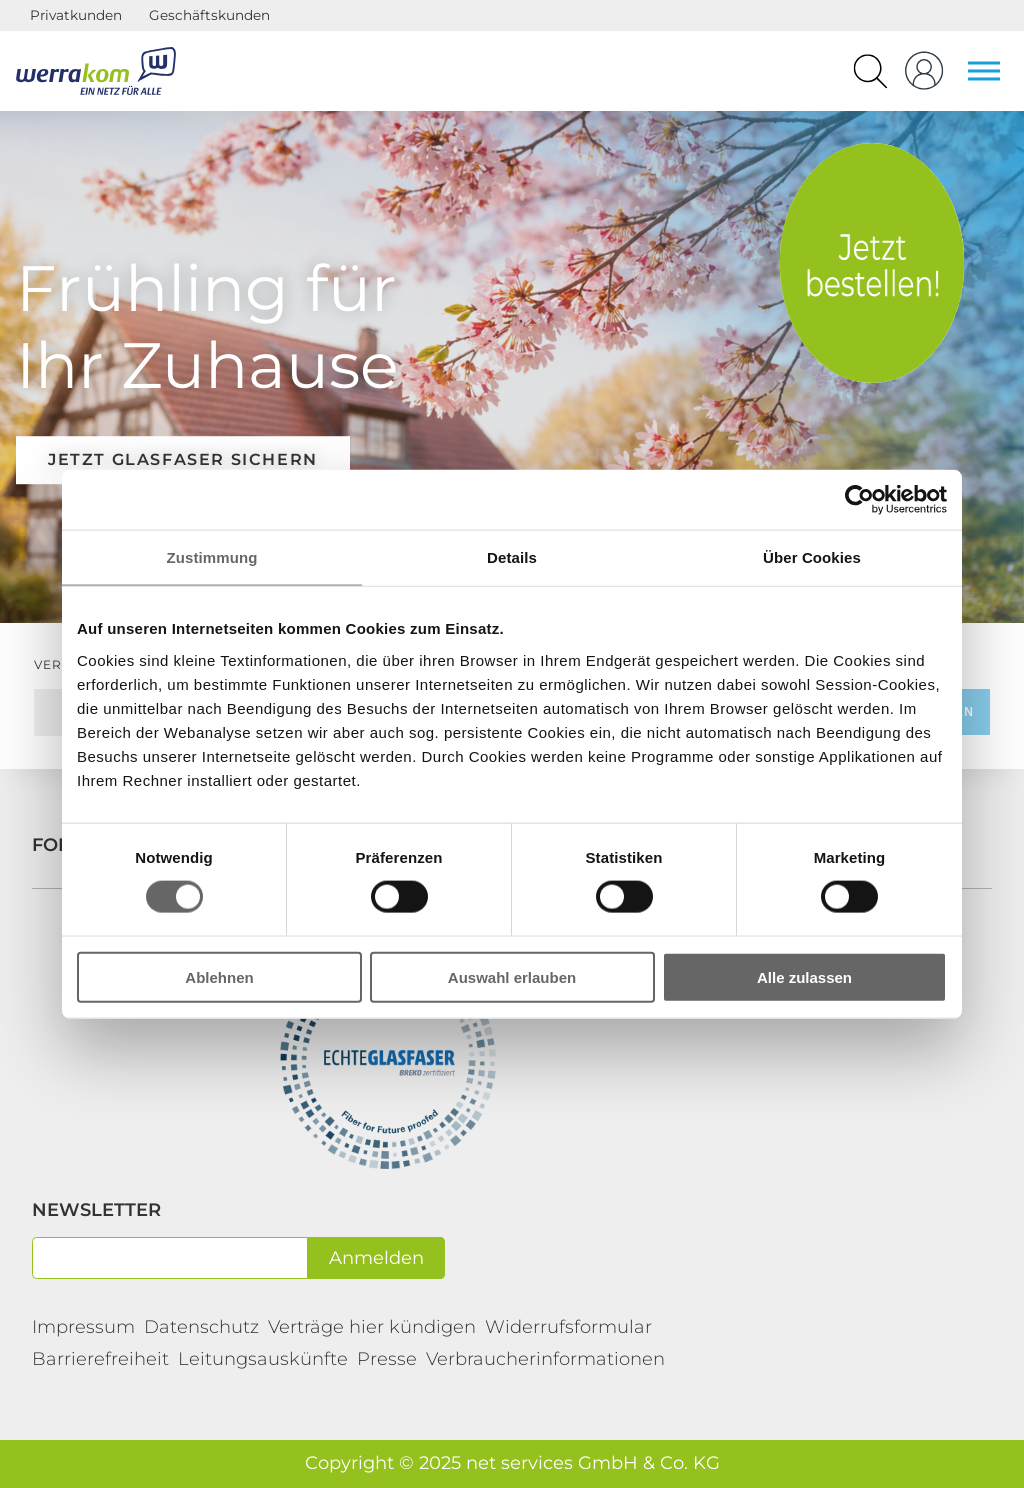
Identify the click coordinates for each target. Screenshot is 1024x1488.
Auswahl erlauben (512, 976)
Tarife (872, 263)
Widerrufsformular (568, 1327)
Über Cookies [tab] (812, 557)
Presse (387, 1359)
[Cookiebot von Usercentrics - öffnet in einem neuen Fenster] (859, 500)
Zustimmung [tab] (212, 557)
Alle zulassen (804, 976)
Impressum (83, 1327)
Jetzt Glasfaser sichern (183, 459)
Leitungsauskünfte (263, 1359)
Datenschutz (201, 1327)
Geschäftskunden (209, 15)
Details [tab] (512, 557)
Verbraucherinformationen (545, 1359)
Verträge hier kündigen (372, 1327)
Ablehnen (219, 976)
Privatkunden (76, 15)
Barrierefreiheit (100, 1359)
